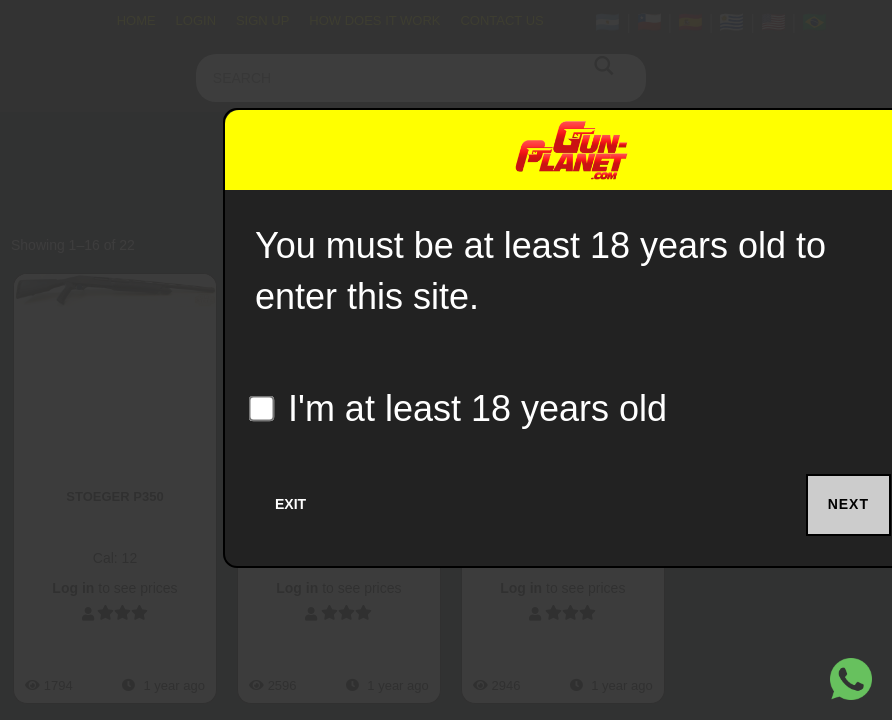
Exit (290, 504)
